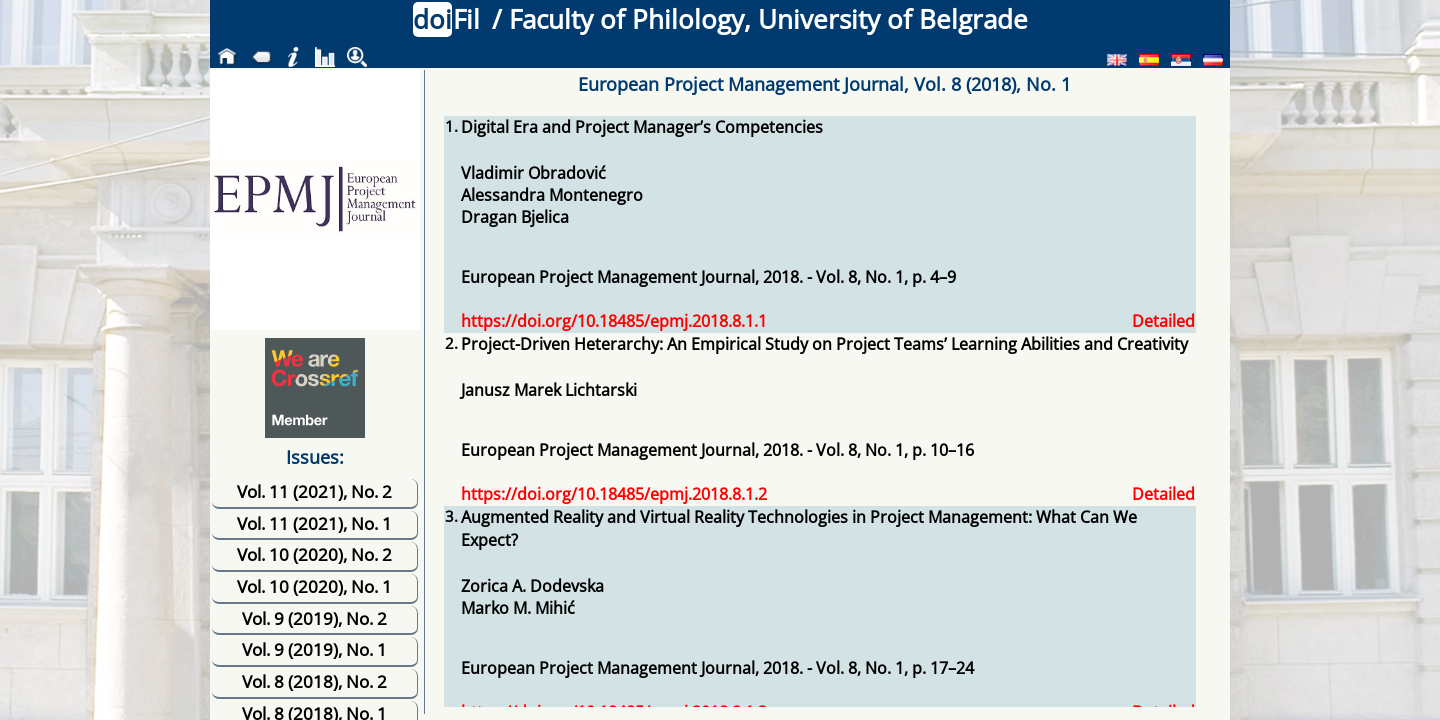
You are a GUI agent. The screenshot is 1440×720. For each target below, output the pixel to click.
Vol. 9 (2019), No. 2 (314, 618)
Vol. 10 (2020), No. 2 (314, 554)
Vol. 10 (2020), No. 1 (314, 586)
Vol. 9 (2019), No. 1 (314, 649)
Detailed (1163, 321)
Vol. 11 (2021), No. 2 (314, 491)
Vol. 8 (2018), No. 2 (314, 681)
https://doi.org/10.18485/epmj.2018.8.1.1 (614, 321)
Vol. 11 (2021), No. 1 (314, 523)
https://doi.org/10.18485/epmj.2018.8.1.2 (614, 494)
